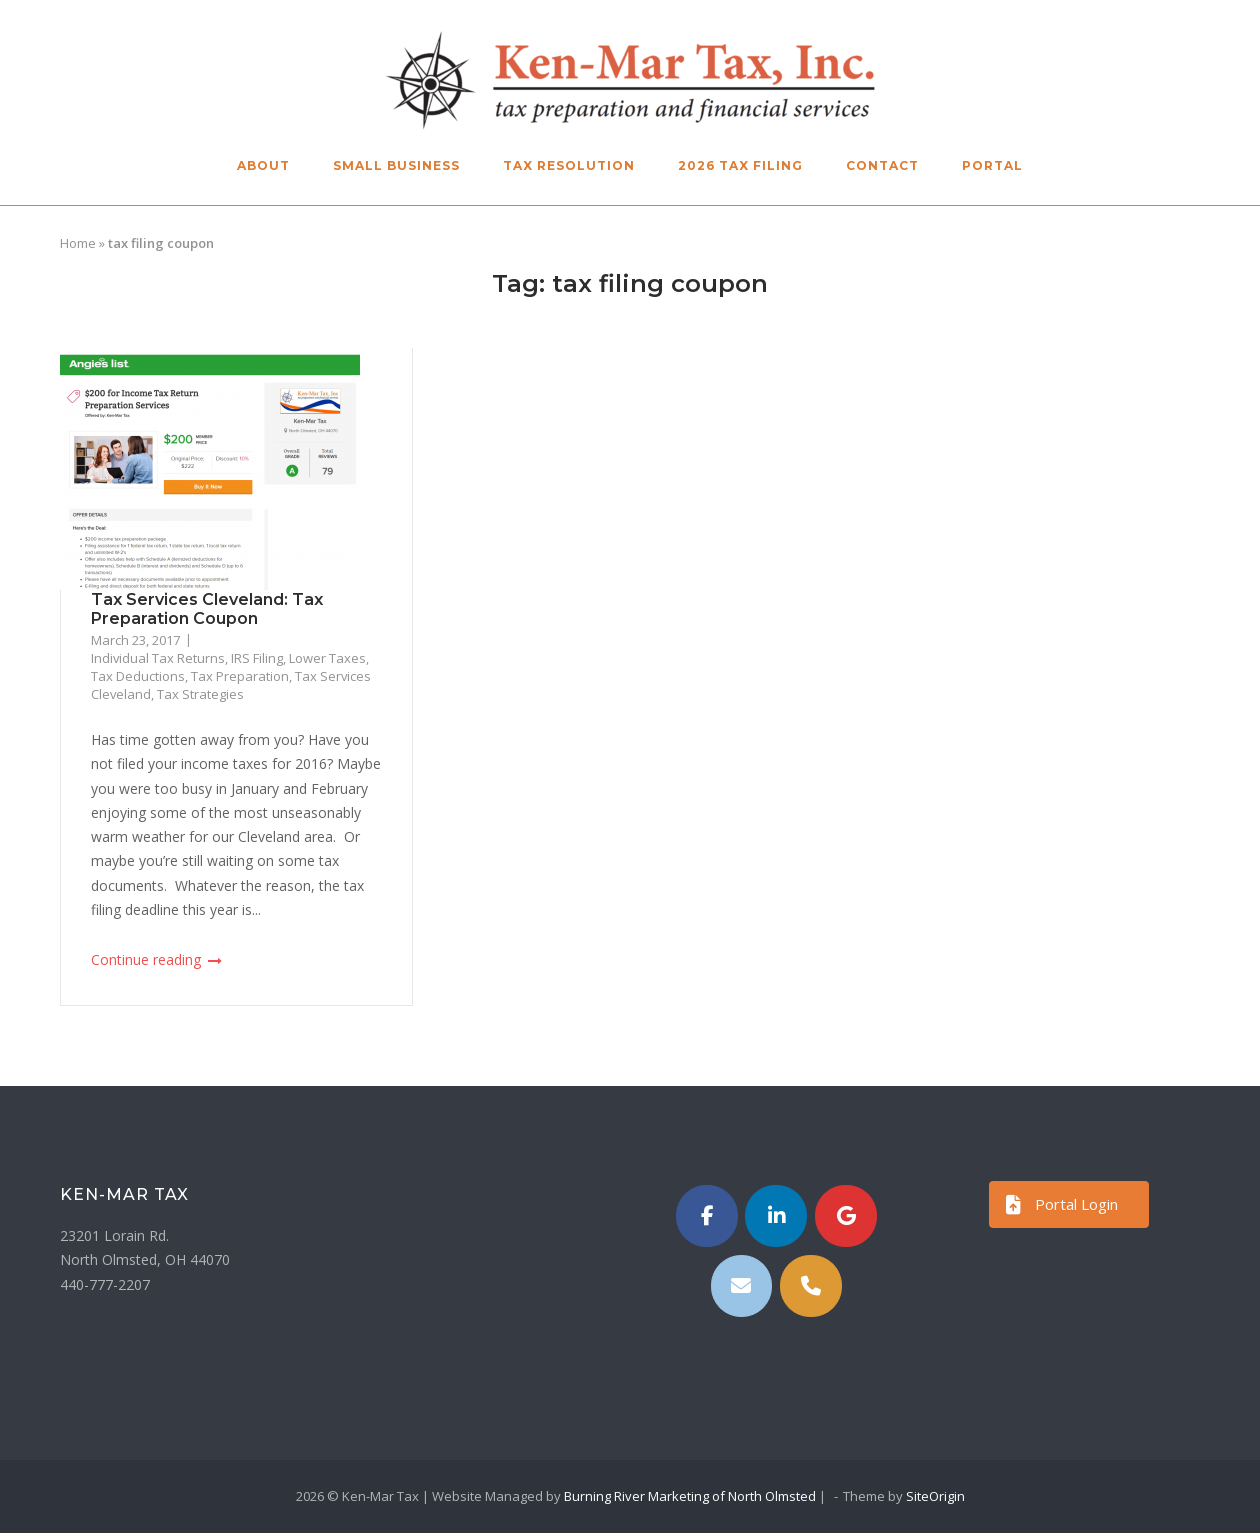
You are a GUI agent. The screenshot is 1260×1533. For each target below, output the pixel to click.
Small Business (396, 165)
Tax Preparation (240, 676)
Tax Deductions (138, 676)
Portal (992, 165)
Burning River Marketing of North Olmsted (690, 1496)
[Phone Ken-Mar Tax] (811, 1286)
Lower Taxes (327, 658)
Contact (882, 165)
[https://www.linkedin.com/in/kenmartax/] (776, 1216)
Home (78, 243)
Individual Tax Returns (158, 658)
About (263, 165)
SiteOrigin (935, 1496)
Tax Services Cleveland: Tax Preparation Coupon (207, 609)
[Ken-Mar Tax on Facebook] (707, 1216)
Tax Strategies (200, 694)
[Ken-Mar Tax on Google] (846, 1216)
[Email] (742, 1286)
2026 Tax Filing (740, 165)
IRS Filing (257, 658)
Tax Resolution (569, 165)
